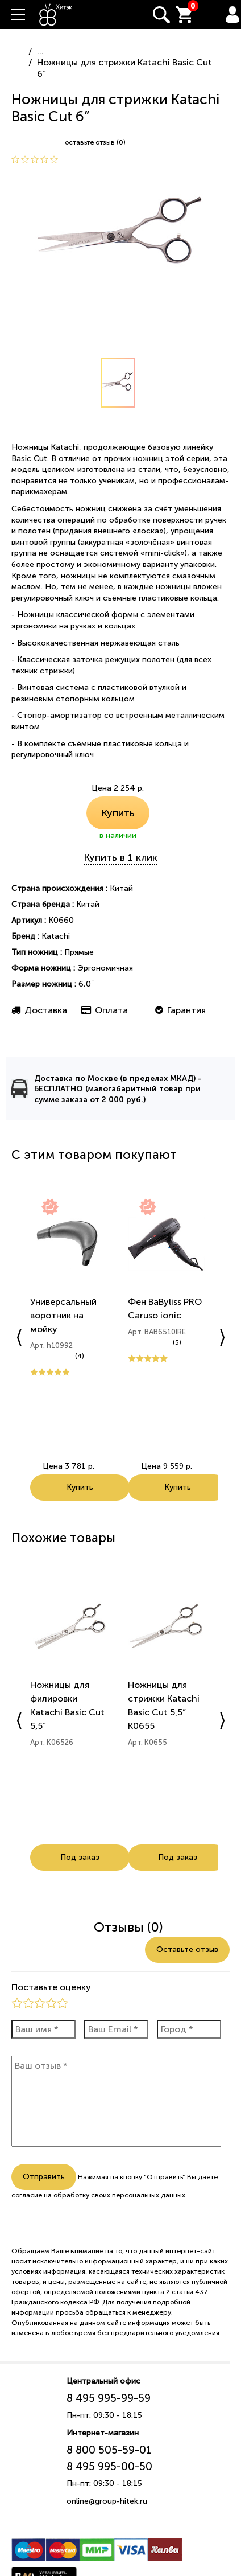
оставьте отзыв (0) (95, 142)
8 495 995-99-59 (109, 2398)
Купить (118, 813)
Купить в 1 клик (120, 857)
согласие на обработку (50, 2195)
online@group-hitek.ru (107, 2501)
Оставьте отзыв (187, 1949)
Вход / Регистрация (232, 14)
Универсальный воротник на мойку (63, 1315)
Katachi (55, 936)
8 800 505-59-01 (109, 2449)
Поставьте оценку (51, 1987)
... (40, 51)
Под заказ (79, 1857)
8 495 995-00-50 (109, 2466)
